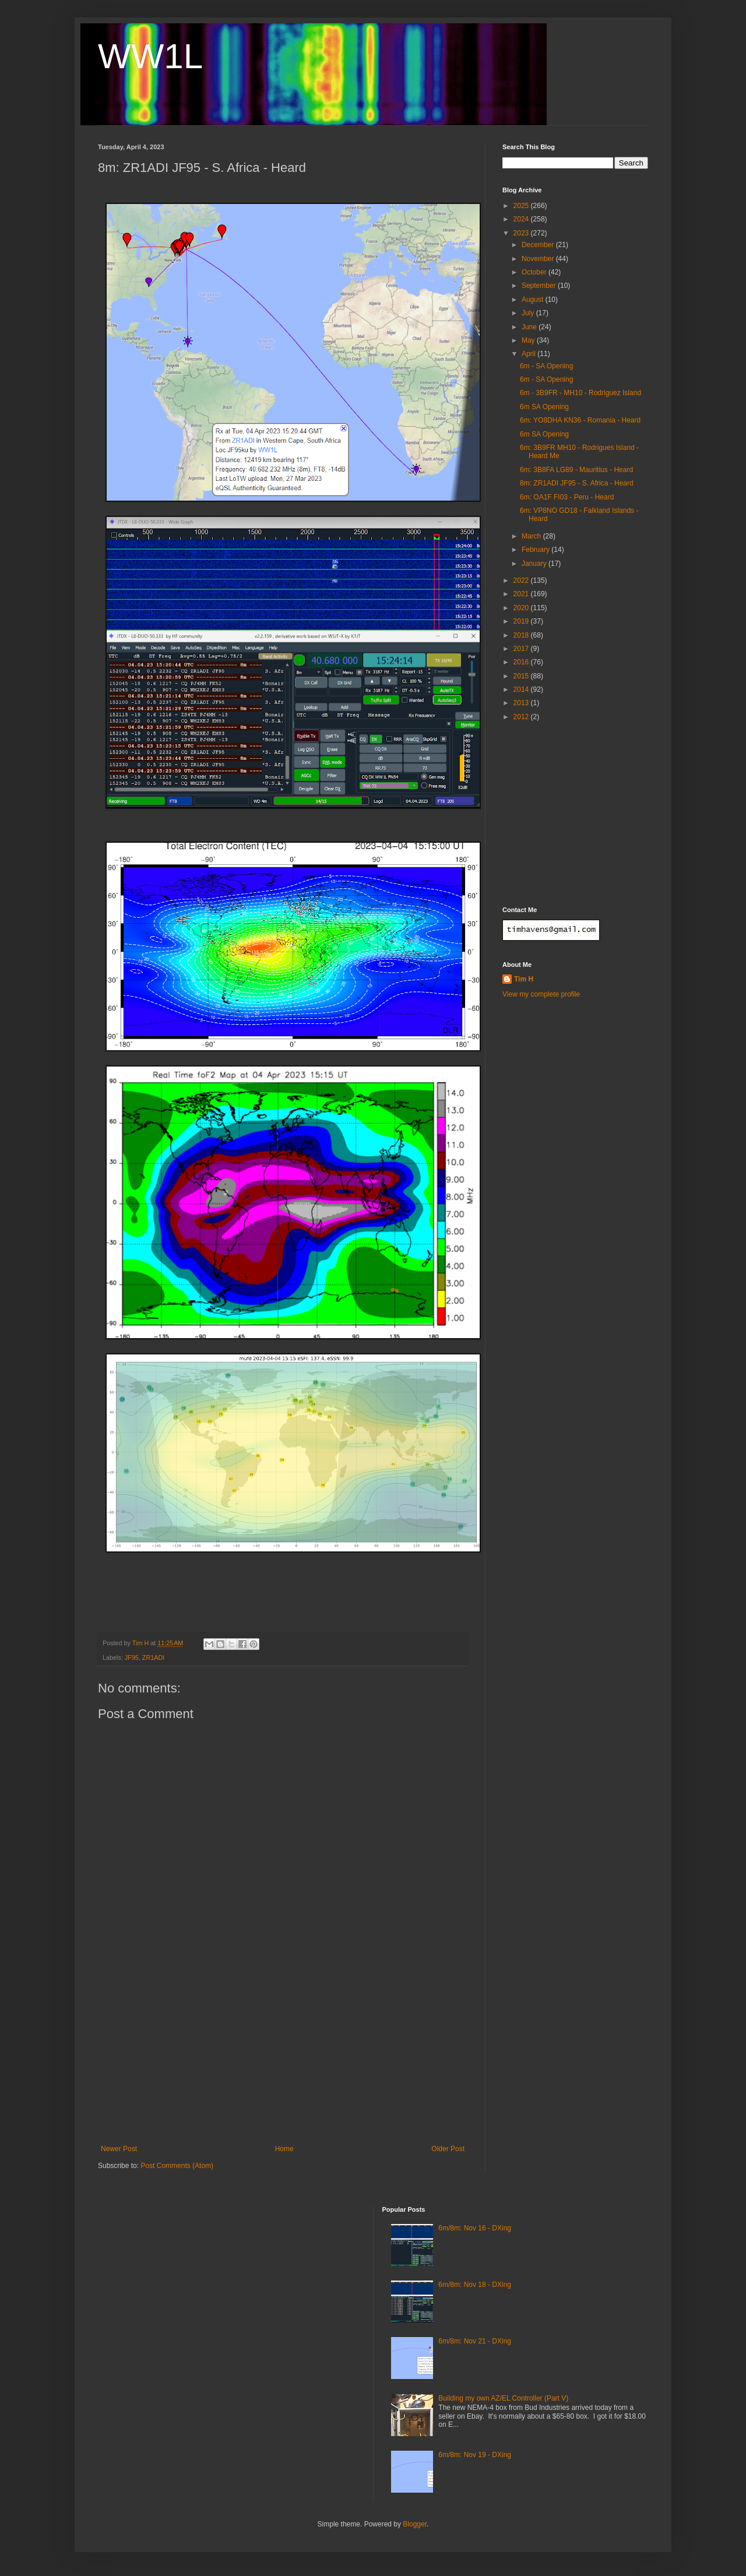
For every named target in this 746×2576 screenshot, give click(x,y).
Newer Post (119, 2149)
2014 (522, 689)
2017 (522, 649)
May (529, 340)
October (535, 272)
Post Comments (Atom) (176, 2166)
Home (284, 2149)
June (530, 327)
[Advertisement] (282, 2057)
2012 (522, 717)
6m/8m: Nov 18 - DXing (474, 2285)
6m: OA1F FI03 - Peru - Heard (567, 497)
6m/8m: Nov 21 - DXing (474, 2341)
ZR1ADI (153, 1657)
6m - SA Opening (546, 366)
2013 (522, 703)
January (535, 563)
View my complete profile (541, 994)
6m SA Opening (544, 407)
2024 (522, 219)
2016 (522, 662)
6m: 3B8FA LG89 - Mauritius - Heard (576, 470)
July (529, 313)
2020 (522, 608)
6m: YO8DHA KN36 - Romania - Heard (580, 420)
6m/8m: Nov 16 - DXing (474, 2228)
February (536, 550)
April (529, 354)
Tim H (523, 979)
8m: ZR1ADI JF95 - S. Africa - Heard (577, 483)
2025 (522, 206)
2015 (522, 676)
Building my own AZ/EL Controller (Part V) (503, 2398)
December (539, 245)
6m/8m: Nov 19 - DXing (474, 2455)
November (539, 259)
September (540, 285)
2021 (522, 594)
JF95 (132, 1657)
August (534, 299)
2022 (522, 580)
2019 (522, 621)
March (532, 536)
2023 (522, 233)
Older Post (448, 2149)
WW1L (150, 56)
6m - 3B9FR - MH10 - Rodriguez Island (580, 393)
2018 (522, 635)
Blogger (415, 2524)
